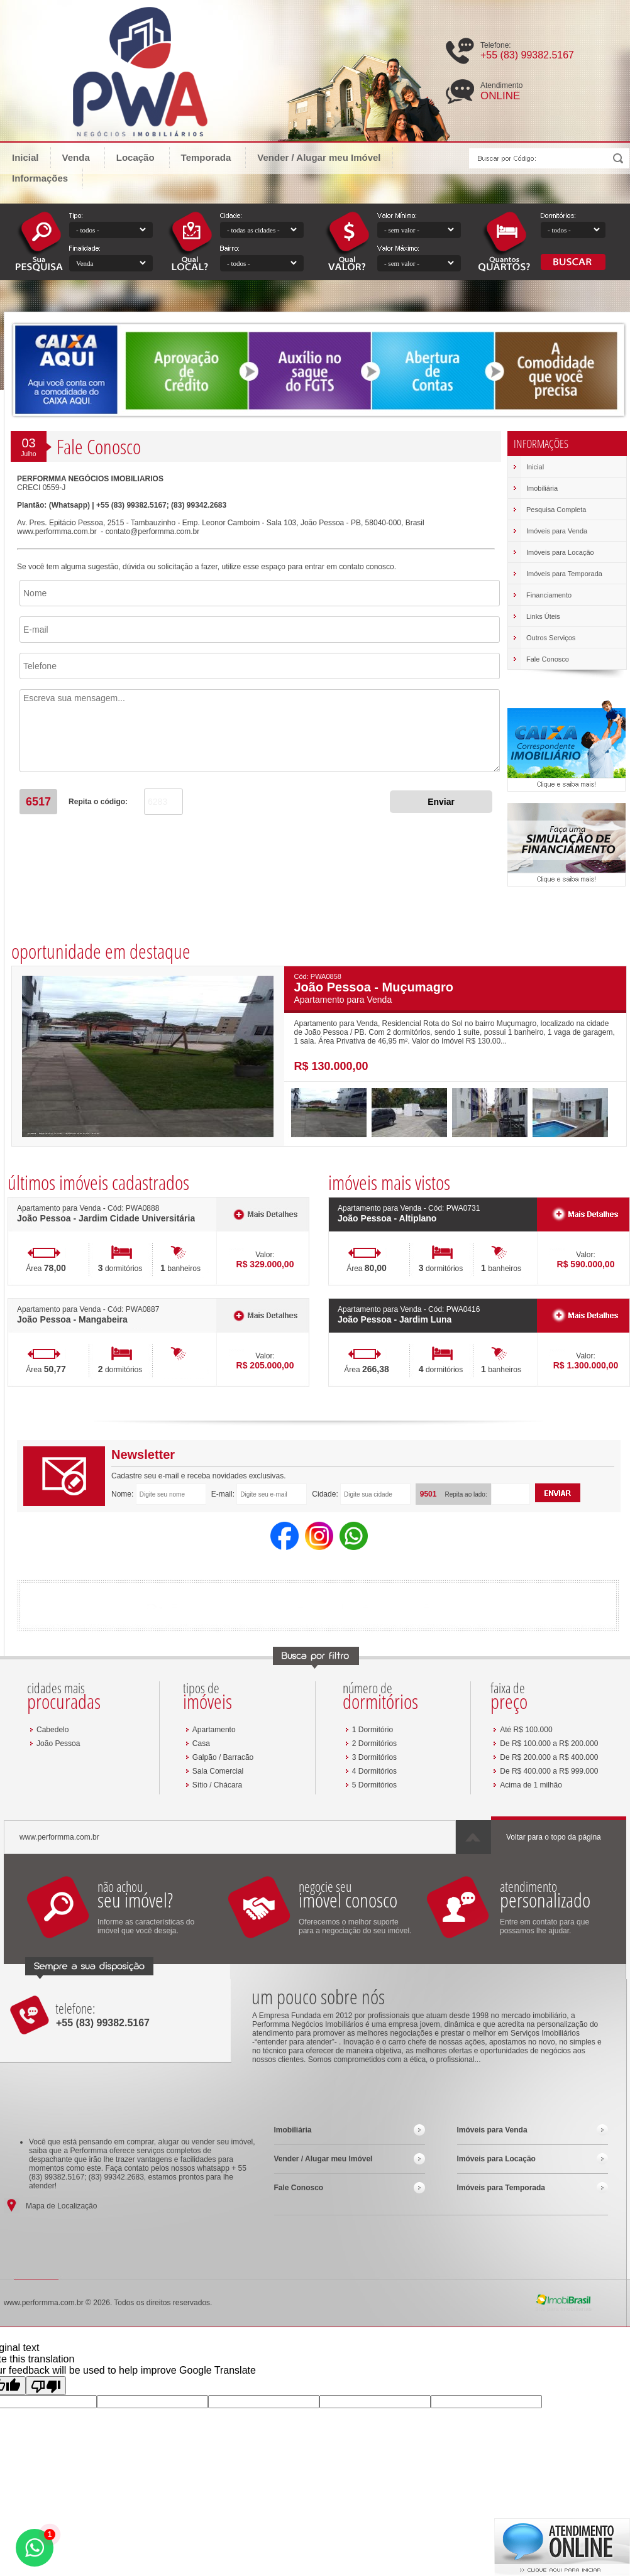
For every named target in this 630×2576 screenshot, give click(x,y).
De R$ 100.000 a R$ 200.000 (549, 1743)
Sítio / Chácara (217, 1785)
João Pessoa (58, 1743)
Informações (46, 177)
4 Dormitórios (374, 1771)
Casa (201, 1743)
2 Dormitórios (374, 1743)
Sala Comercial (217, 1771)
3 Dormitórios (374, 1757)
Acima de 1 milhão (531, 1785)
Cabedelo (52, 1729)
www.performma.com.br (57, 531)
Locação (141, 157)
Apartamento (214, 1729)
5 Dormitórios (374, 1785)
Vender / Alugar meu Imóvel (318, 157)
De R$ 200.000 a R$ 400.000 (549, 1757)
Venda (82, 157)
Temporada (212, 157)
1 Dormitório (372, 1729)
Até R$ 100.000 (526, 1729)
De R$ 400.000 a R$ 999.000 (549, 1771)
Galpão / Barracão (222, 1757)
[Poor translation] (46, 2385)
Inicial (25, 157)
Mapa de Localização (61, 2206)
